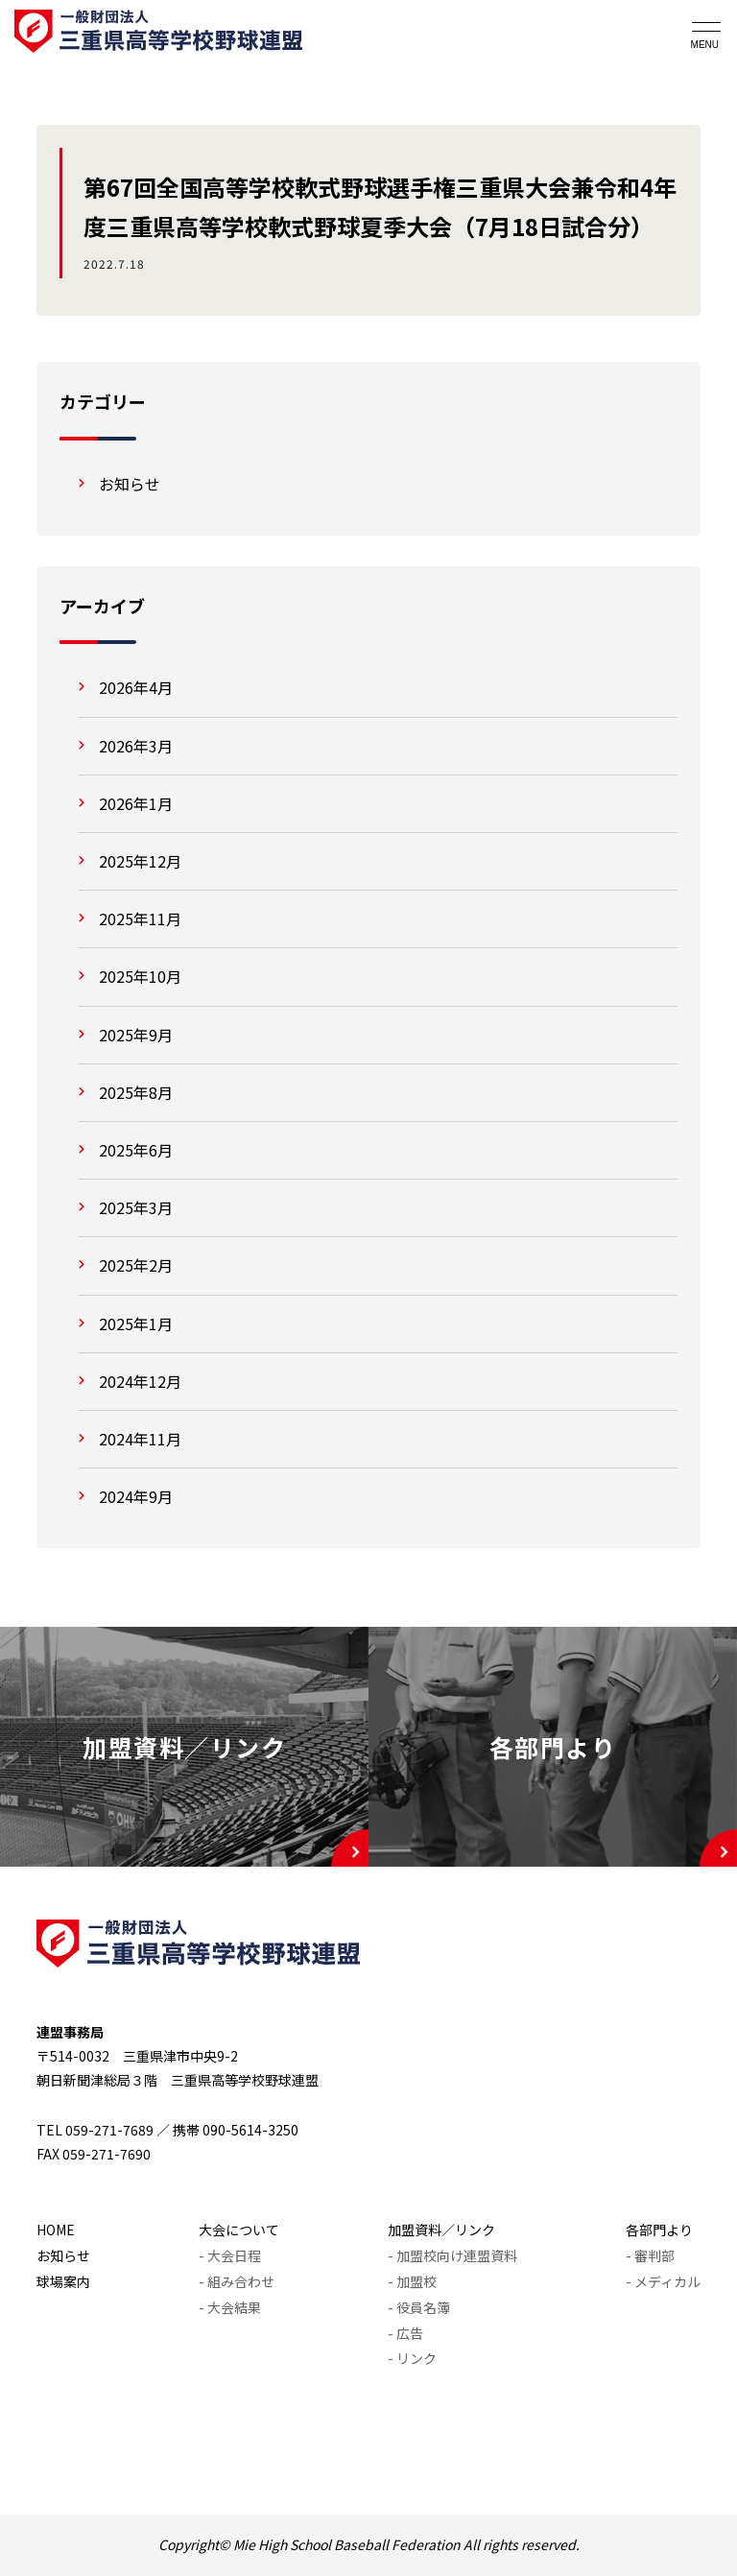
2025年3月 (136, 1207)
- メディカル (663, 2281)
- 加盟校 (412, 2281)
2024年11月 (140, 1438)
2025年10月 (140, 976)
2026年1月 (136, 803)
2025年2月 (136, 1264)
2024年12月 (140, 1381)
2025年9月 (136, 1034)
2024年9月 (136, 1496)
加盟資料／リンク (441, 2229)
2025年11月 (140, 918)
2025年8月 (136, 1092)
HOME (55, 2229)
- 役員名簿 (419, 2307)
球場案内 (63, 2281)
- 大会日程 (230, 2255)
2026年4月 (136, 687)
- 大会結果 (230, 2307)
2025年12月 (140, 860)
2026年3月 (136, 745)
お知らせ (129, 483)
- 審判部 (650, 2255)
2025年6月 (136, 1149)
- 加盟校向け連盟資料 (452, 2255)
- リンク (412, 2358)
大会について (239, 2229)
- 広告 (405, 2333)
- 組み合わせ (236, 2281)
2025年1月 (136, 1323)
